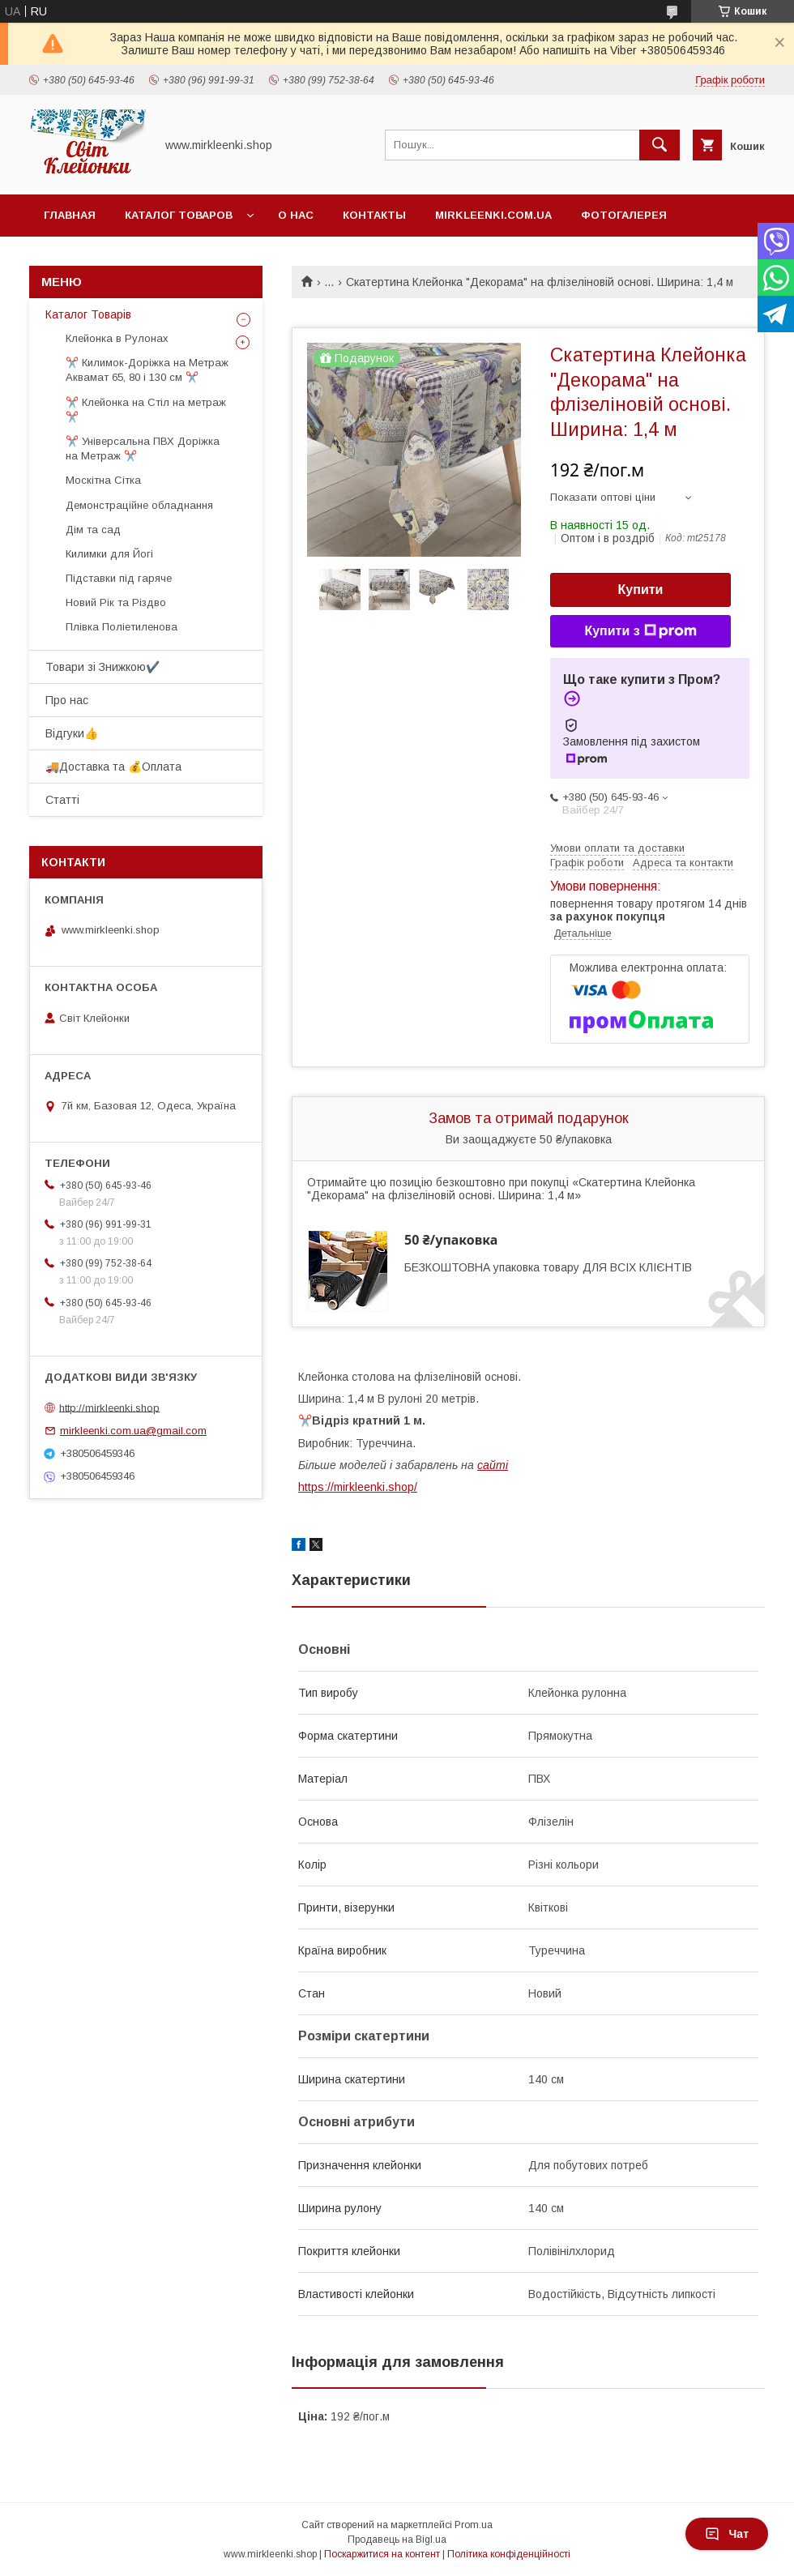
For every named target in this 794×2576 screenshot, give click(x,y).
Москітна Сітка (103, 480)
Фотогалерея (624, 215)
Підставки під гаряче (119, 578)
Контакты (374, 215)
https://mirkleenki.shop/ (357, 1486)
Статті (62, 799)
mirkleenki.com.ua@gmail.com (133, 1431)
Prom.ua (474, 2525)
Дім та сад (93, 529)
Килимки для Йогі (109, 554)
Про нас (66, 700)
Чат (727, 2534)
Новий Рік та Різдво (116, 602)
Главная (70, 215)
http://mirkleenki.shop (109, 1407)
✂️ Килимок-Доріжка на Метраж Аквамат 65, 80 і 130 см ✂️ (147, 370)
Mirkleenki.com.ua (493, 215)
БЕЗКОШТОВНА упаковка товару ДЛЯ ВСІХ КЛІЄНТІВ (548, 1267)
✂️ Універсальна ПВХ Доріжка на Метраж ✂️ (143, 448)
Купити (641, 589)
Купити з (640, 631)
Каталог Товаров (179, 215)
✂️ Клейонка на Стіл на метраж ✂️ (146, 409)
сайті (492, 1465)
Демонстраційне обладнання (139, 505)
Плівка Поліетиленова (121, 627)
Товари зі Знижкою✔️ (102, 666)
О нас (296, 215)
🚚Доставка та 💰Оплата (113, 766)
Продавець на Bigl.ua (397, 2539)
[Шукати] (659, 145)
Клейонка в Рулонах (117, 338)
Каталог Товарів (88, 314)
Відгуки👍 (71, 733)
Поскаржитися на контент (382, 2554)
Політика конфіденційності (508, 2554)
